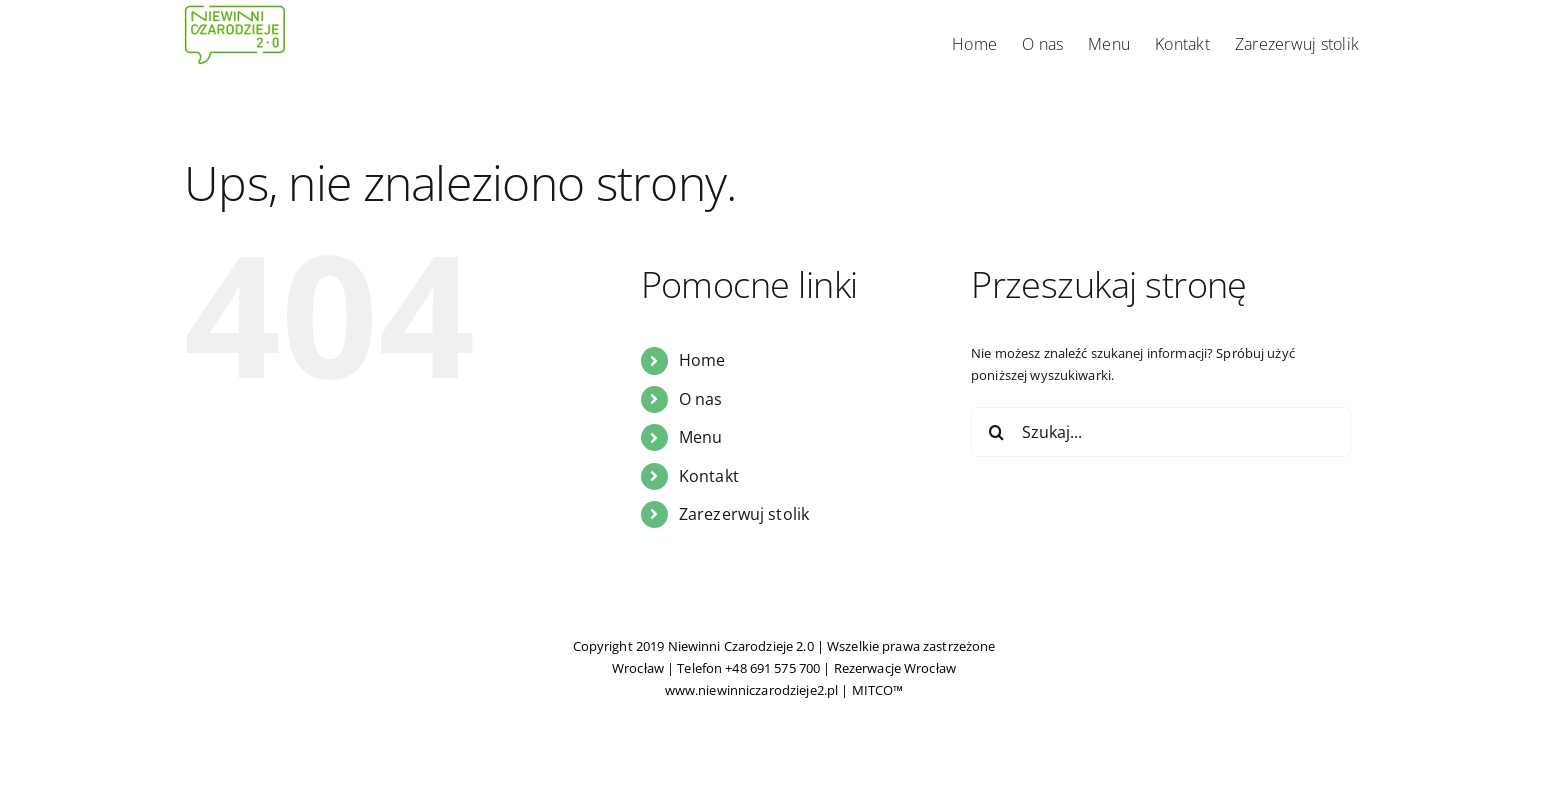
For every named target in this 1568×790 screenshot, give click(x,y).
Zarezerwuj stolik (744, 514)
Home (702, 360)
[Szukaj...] (1161, 432)
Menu (701, 437)
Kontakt (709, 476)
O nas (701, 399)
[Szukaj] (996, 432)
